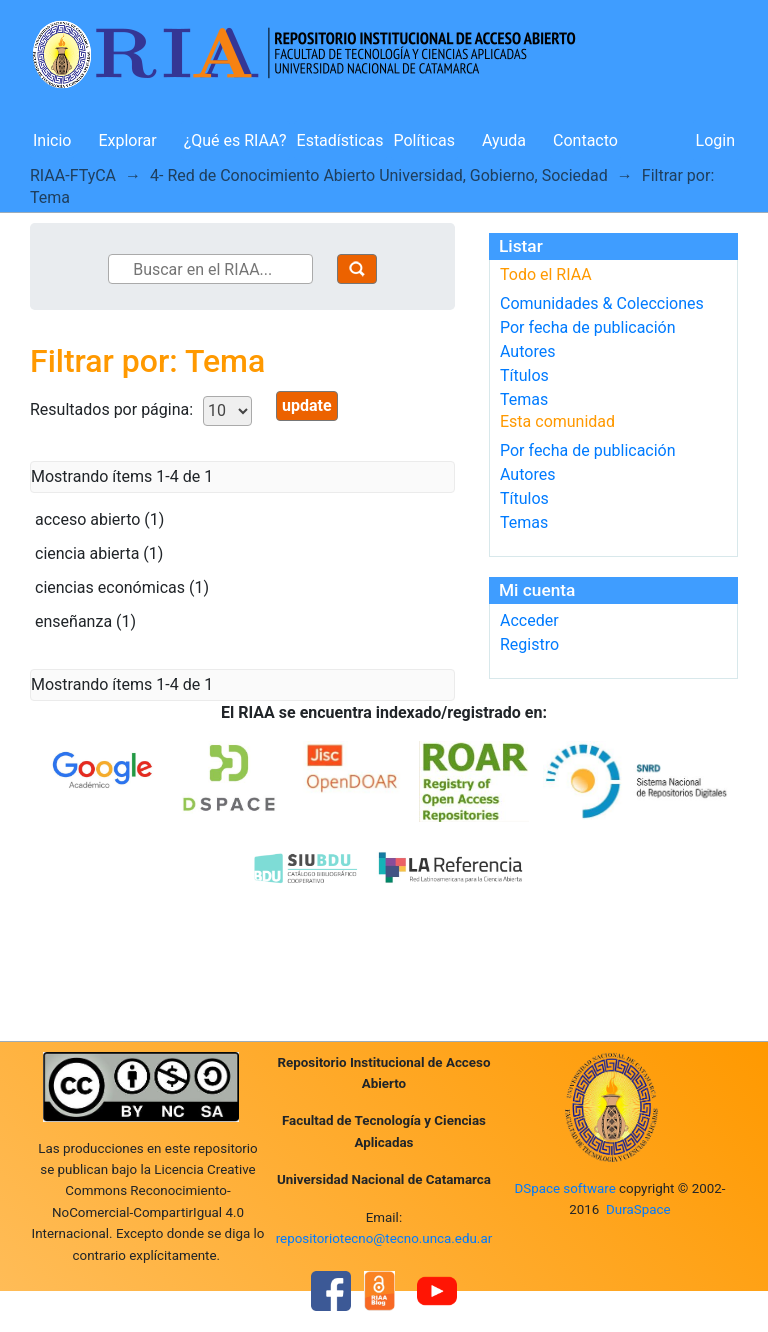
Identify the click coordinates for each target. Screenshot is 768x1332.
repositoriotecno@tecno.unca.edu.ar (384, 1238)
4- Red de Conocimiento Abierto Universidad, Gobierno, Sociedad (379, 175)
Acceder (529, 620)
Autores (527, 351)
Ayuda (504, 140)
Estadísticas (340, 140)
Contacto (585, 140)
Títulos (524, 375)
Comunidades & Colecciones (602, 303)
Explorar (127, 140)
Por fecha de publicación (588, 327)
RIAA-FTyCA (73, 175)
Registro (529, 644)
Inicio (52, 140)
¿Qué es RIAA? (235, 140)
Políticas (424, 140)
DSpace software (564, 1188)
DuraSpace (638, 1209)
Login (715, 140)
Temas (524, 399)
